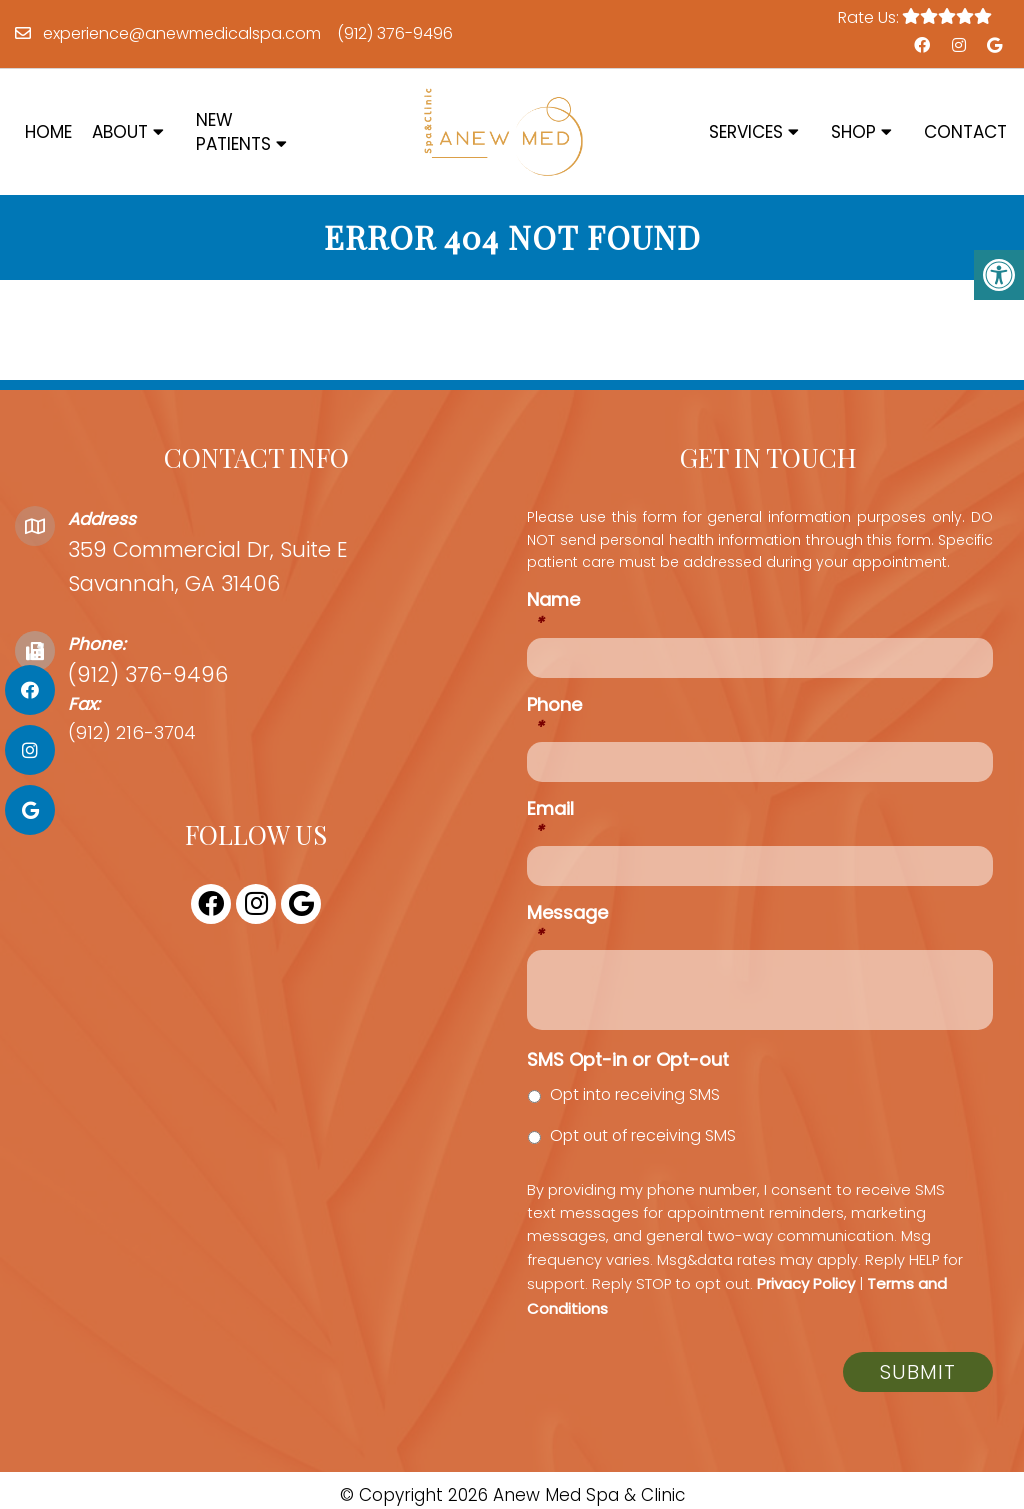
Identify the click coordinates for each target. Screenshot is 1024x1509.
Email (550, 819)
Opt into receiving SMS (635, 1094)
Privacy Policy (806, 1283)
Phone (554, 715)
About (120, 132)
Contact (965, 132)
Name (553, 610)
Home (48, 132)
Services (746, 132)
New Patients (233, 132)
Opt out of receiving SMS (643, 1135)
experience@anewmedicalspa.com (182, 33)
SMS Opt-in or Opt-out (628, 1059)
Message (567, 923)
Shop (853, 132)
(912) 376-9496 (395, 33)
